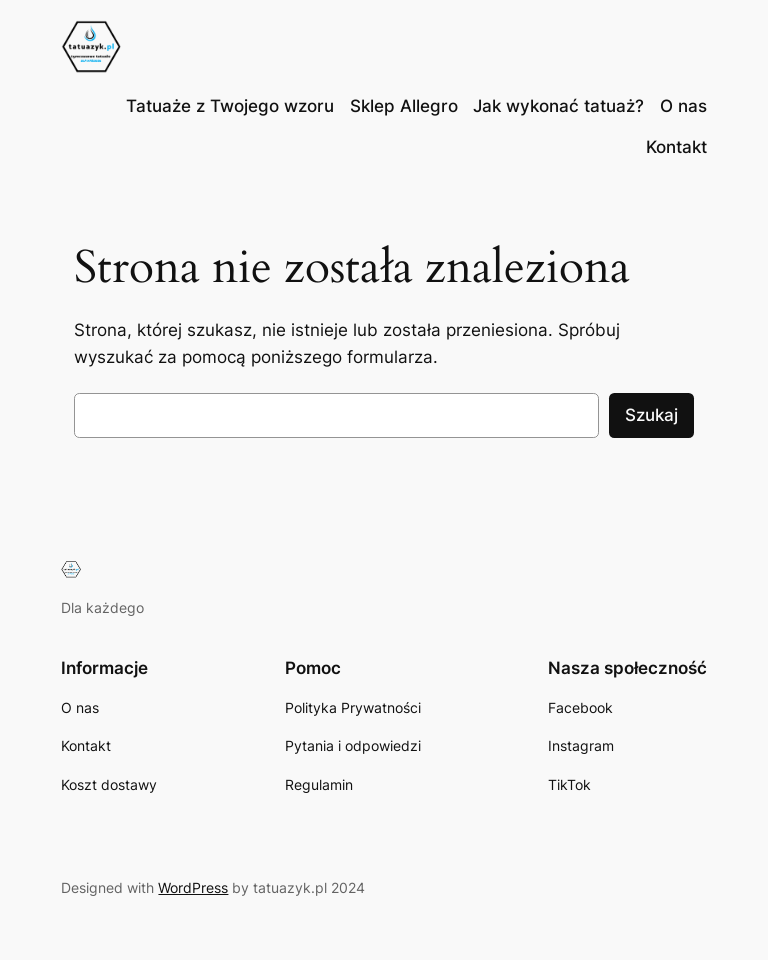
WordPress (193, 887)
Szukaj (651, 415)
